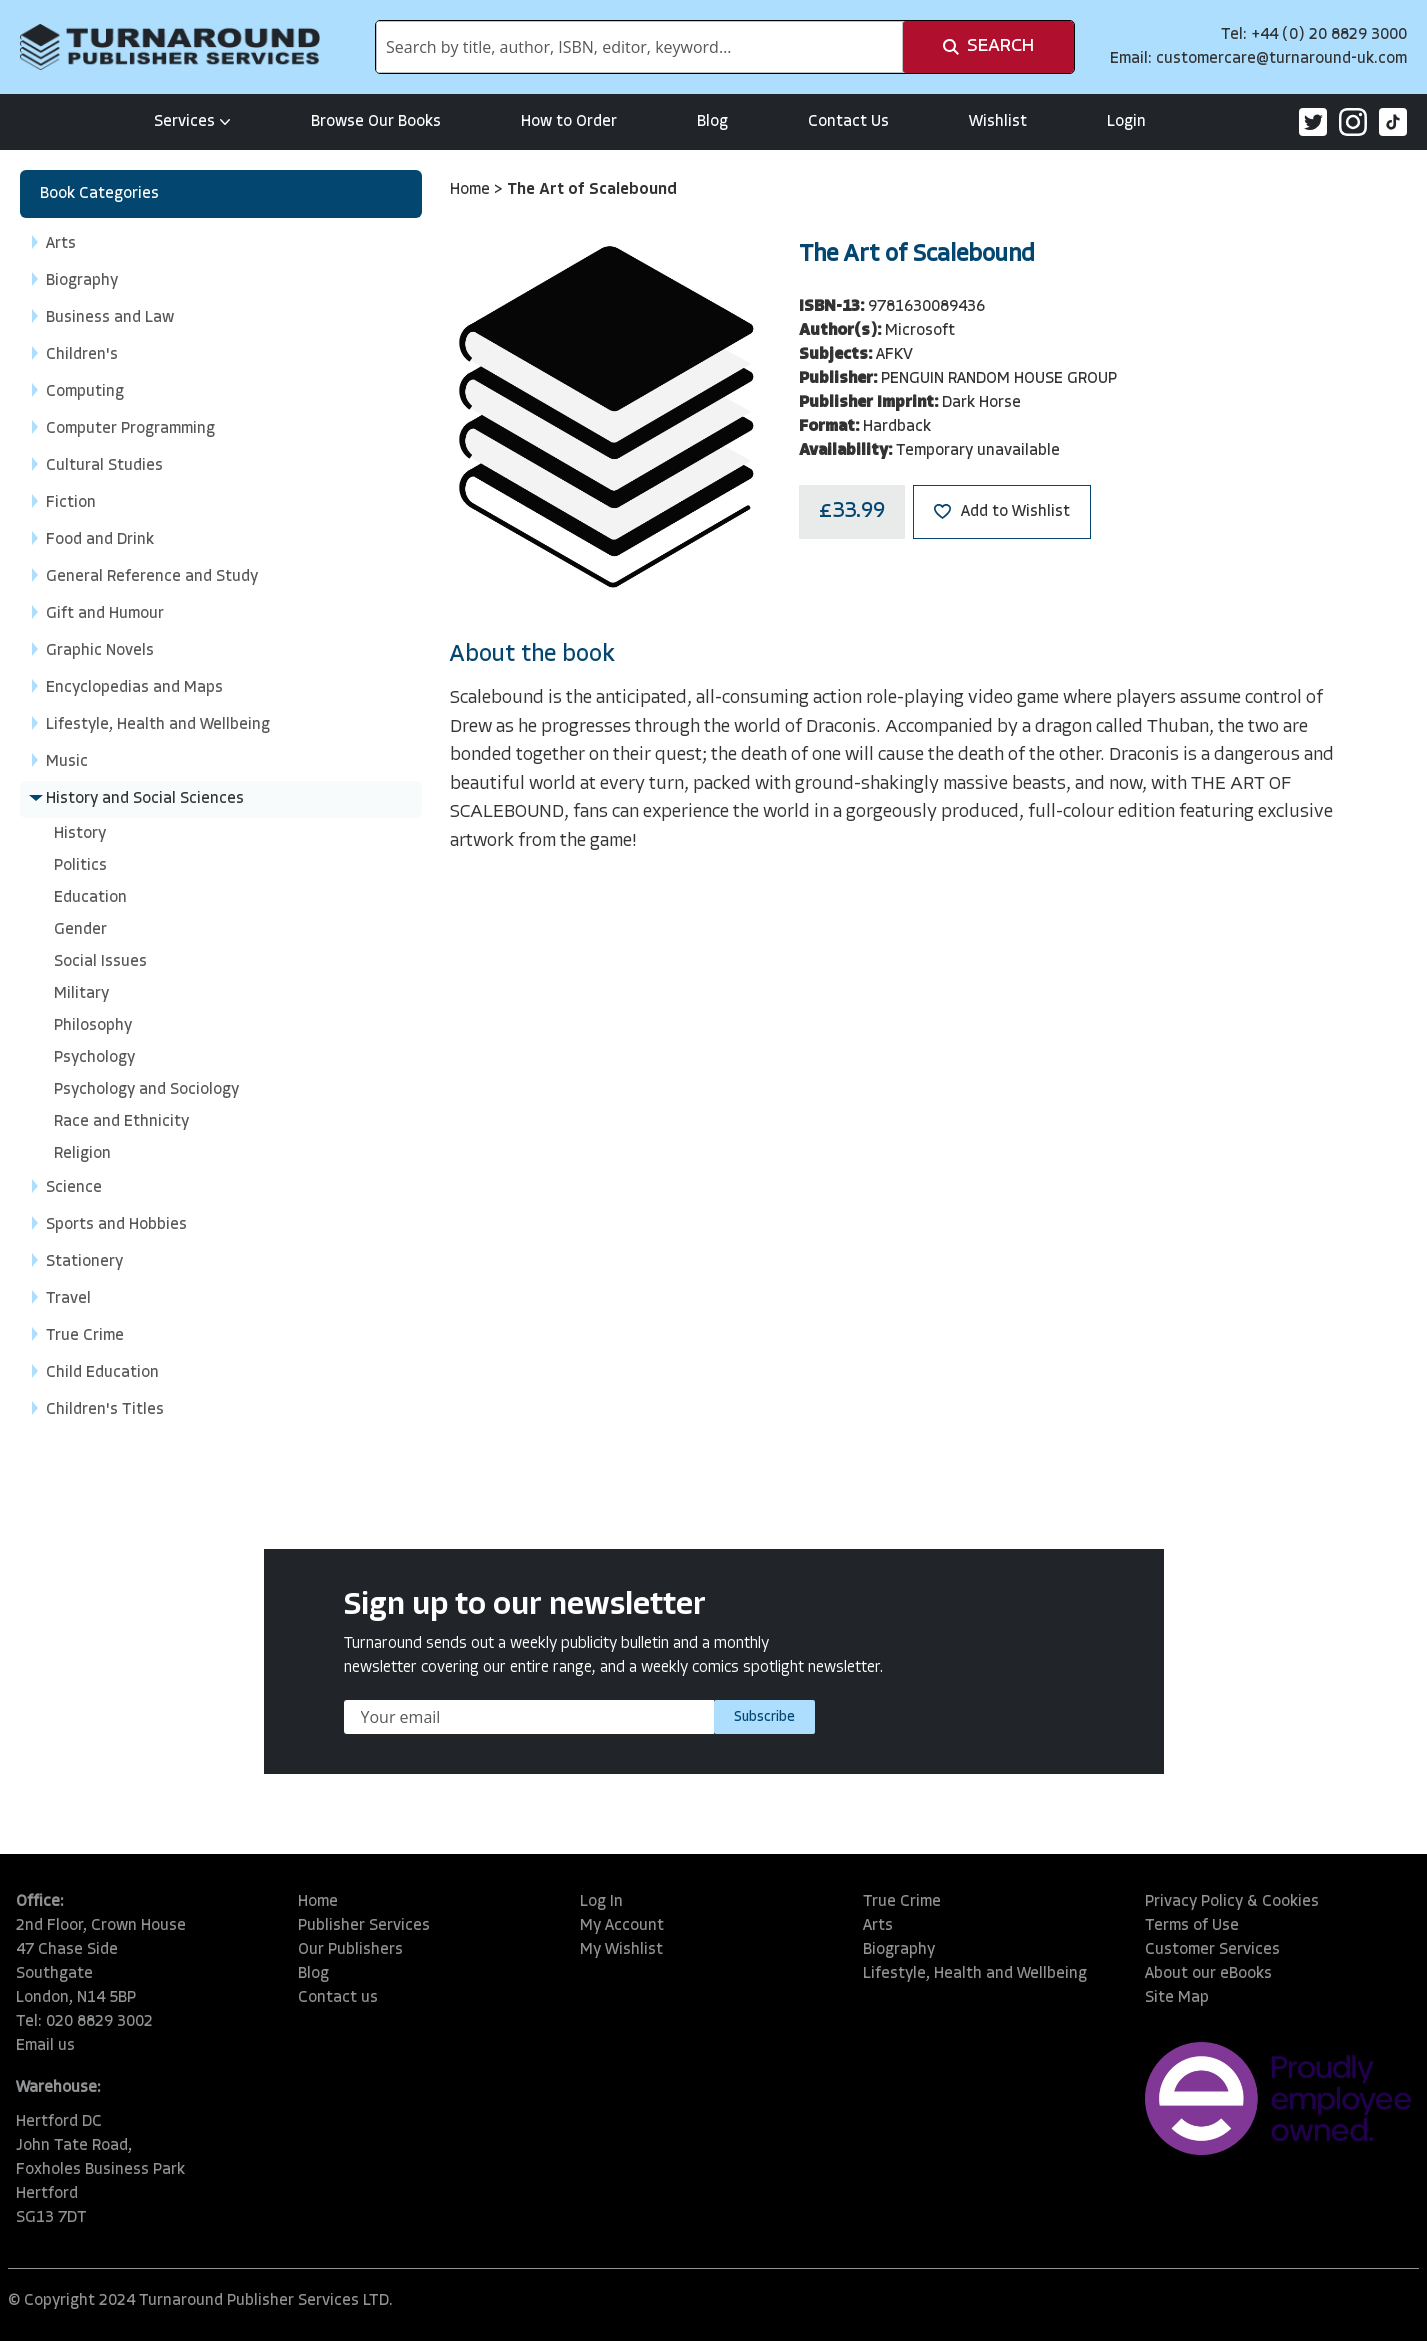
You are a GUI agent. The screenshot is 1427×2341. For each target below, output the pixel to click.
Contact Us (848, 122)
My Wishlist (621, 1950)
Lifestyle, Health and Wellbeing (975, 1974)
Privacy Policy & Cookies (1232, 1902)
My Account (622, 1926)
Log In (601, 1902)
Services (192, 122)
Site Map (1177, 1998)
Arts (878, 1926)
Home (472, 190)
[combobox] (639, 47)
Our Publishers (350, 1950)
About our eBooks (1208, 1974)
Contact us (338, 1998)
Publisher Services (364, 1926)
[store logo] (170, 47)
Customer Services (1212, 1950)
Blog (712, 122)
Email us (45, 2046)
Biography (899, 1950)
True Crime (902, 1902)
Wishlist (998, 122)
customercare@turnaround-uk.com (1281, 59)
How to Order (569, 122)
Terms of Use (1192, 1926)
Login (1126, 122)
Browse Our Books (376, 122)
